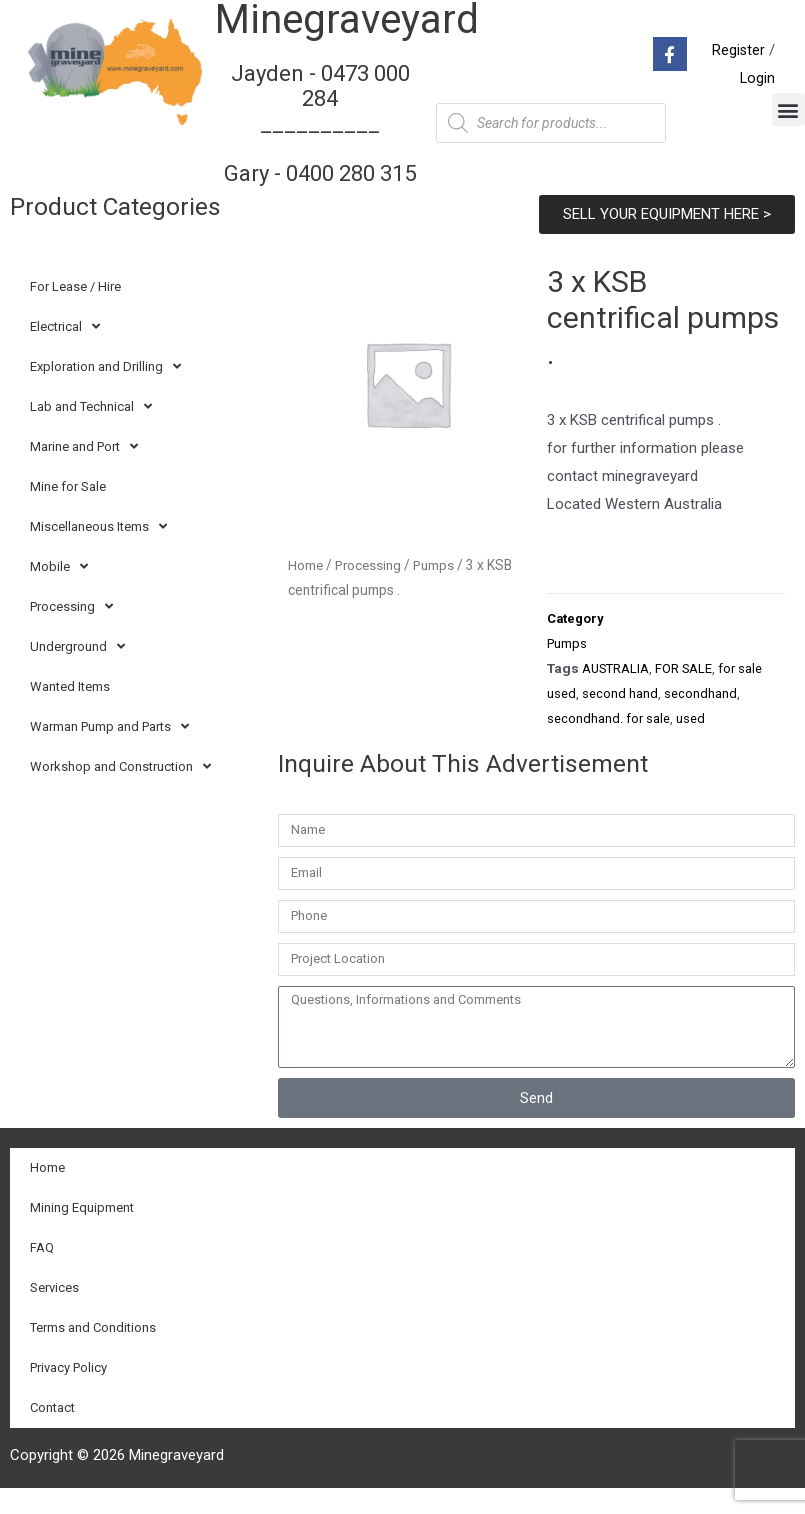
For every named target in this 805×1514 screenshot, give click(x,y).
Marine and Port (84, 471)
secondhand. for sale (608, 744)
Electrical (65, 351)
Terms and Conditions (93, 1353)
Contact (52, 1433)
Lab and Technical (91, 431)
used (690, 744)
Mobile (59, 591)
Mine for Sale (68, 510)
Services (54, 1313)
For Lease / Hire (75, 310)
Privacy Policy (68, 1393)
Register (738, 63)
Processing (71, 631)
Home (306, 589)
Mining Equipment (82, 1233)
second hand (620, 719)
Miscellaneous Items (98, 551)
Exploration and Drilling (105, 391)
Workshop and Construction (120, 791)
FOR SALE (687, 694)
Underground (77, 671)
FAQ (42, 1273)
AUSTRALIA (617, 694)
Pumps (438, 589)
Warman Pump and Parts (109, 751)
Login (757, 91)
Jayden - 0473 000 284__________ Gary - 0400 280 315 (320, 135)
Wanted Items (70, 710)
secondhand (700, 719)
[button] (788, 121)
